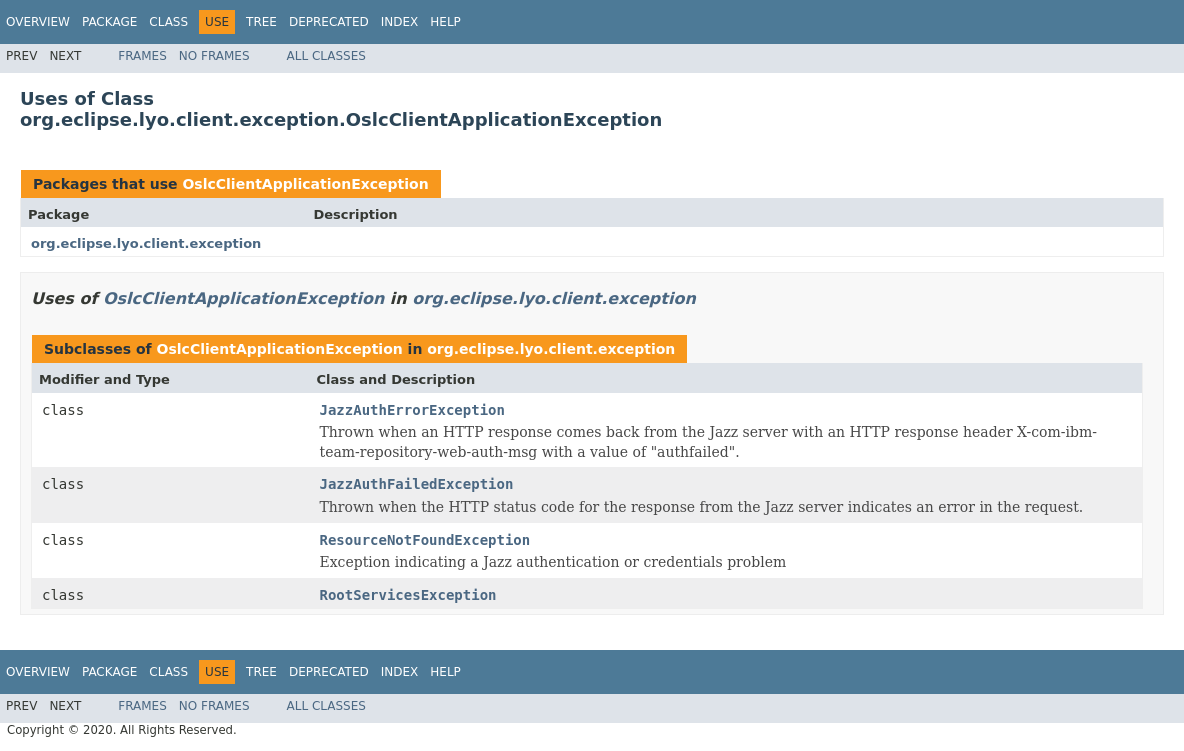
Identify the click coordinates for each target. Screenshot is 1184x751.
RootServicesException (408, 595)
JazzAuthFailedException (417, 484)
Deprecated (329, 22)
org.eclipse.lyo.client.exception (146, 243)
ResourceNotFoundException (425, 540)
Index (400, 22)
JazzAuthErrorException (412, 410)
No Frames (214, 56)
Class (168, 22)
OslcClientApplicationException (305, 184)
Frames (142, 56)
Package (109, 22)
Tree (261, 22)
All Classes (326, 56)
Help (445, 22)
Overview (38, 22)
